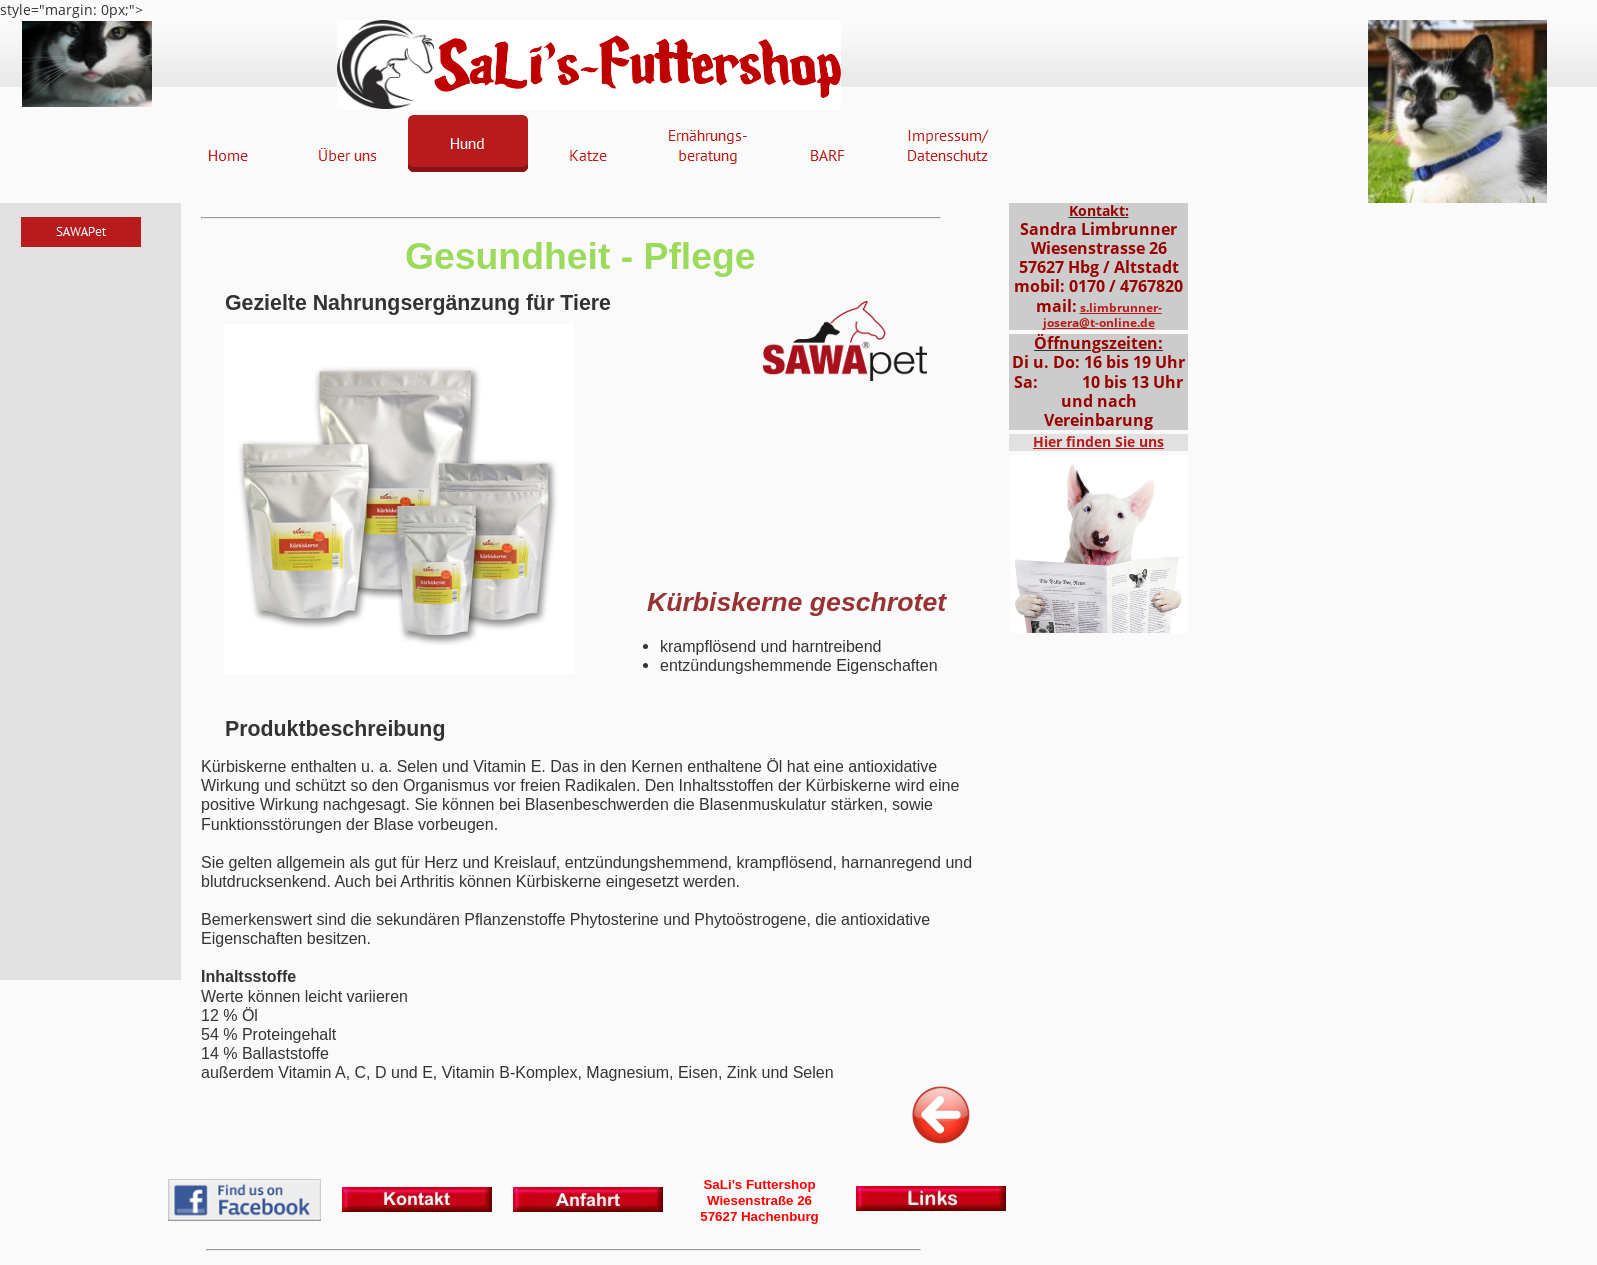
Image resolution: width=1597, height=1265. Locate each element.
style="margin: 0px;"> (798, 632)
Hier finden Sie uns (1098, 441)
